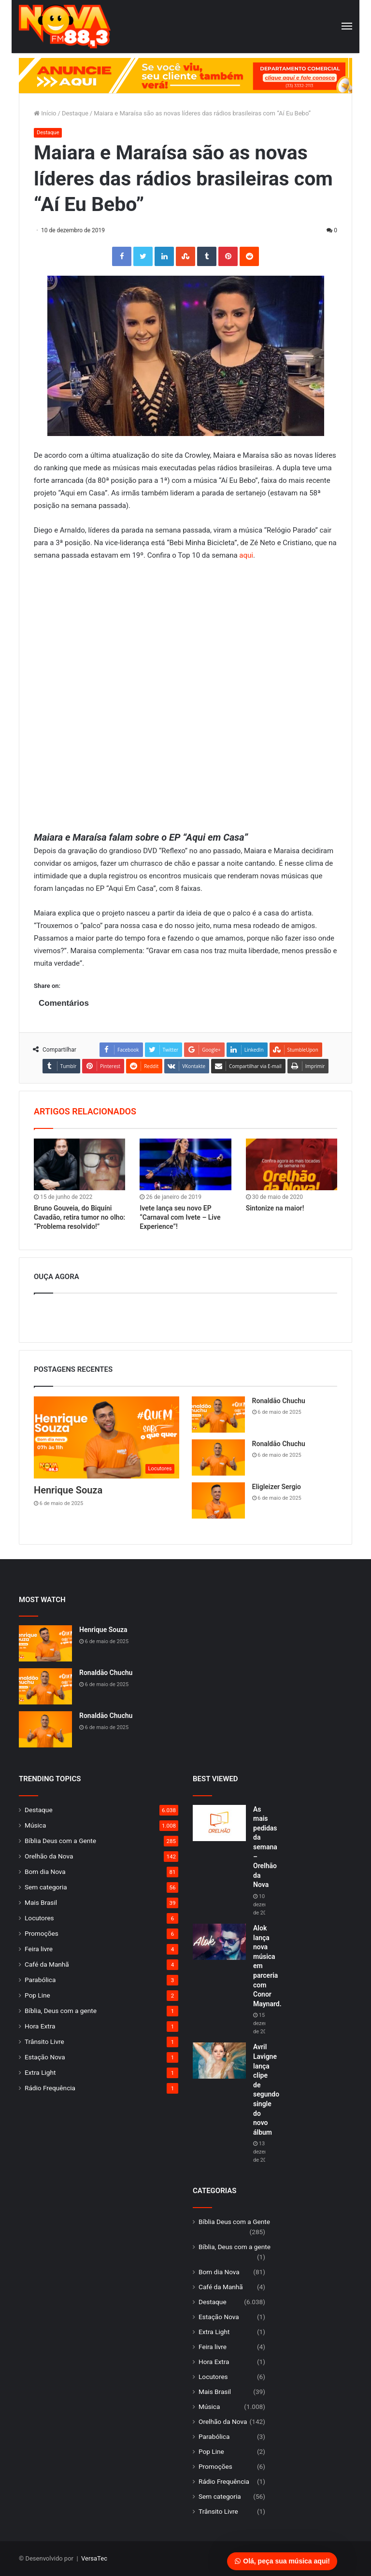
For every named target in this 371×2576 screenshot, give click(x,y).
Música (35, 1825)
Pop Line (37, 1995)
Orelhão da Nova (49, 1856)
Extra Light (40, 2072)
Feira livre (39, 1949)
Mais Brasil (41, 1902)
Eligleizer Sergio (276, 1487)
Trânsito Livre (44, 2041)
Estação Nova (45, 2057)
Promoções (41, 1933)
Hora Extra (40, 2026)
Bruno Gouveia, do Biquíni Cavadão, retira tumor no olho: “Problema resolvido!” (79, 1217)
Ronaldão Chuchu (278, 1401)
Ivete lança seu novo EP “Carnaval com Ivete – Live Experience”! (180, 1217)
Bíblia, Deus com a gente (61, 2010)
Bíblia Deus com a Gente (60, 1840)
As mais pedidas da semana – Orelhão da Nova (265, 1847)
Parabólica (40, 1980)
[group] (185, 75)
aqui (246, 555)
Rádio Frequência (50, 2088)
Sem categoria (46, 1887)
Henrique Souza (68, 1490)
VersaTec (94, 2558)
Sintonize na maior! (275, 1208)
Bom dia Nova (45, 1871)
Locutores (39, 1918)
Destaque (75, 113)
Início (45, 113)
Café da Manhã (47, 1964)
